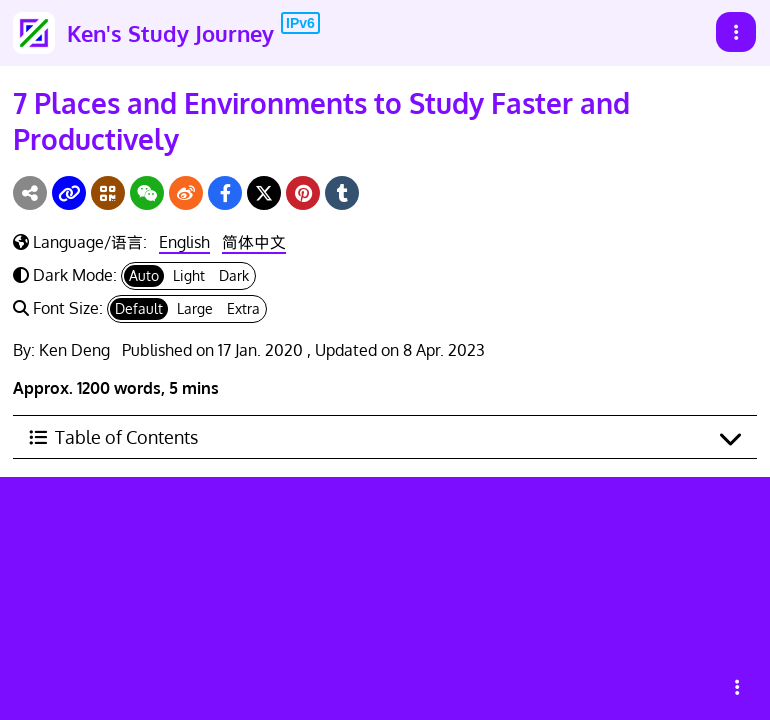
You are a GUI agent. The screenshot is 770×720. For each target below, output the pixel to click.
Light (189, 275)
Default (139, 308)
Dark (234, 275)
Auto (144, 275)
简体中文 (254, 242)
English (184, 242)
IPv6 (300, 23)
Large (195, 308)
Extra (243, 308)
